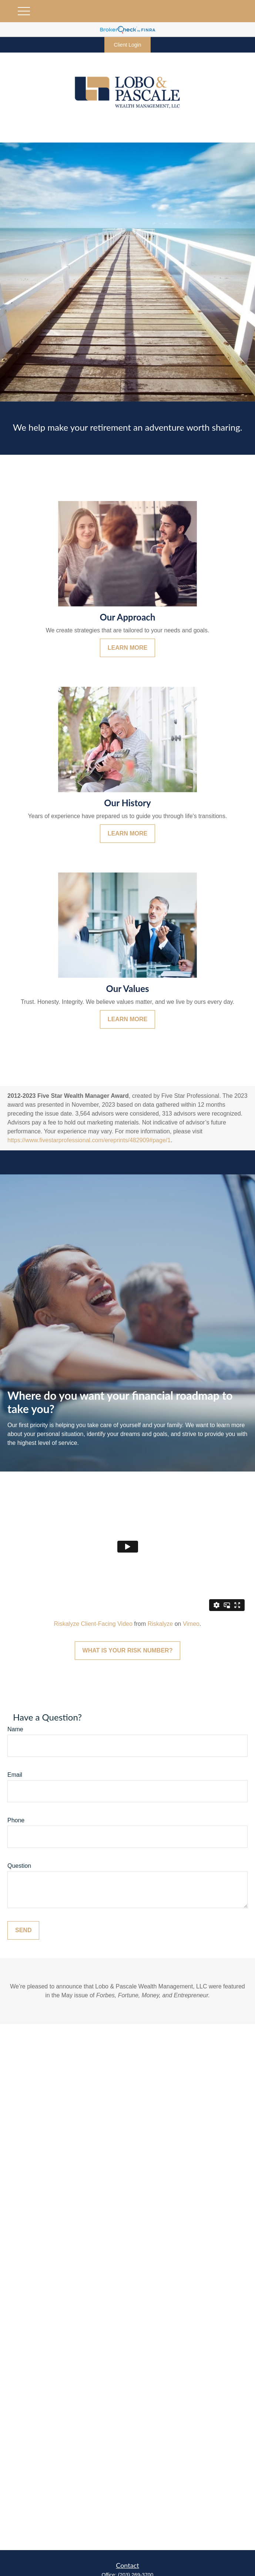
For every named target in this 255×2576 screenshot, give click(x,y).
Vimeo (191, 1624)
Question (19, 1866)
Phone (15, 1820)
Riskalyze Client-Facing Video (93, 1624)
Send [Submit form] (23, 1930)
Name (15, 1729)
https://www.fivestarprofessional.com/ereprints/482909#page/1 (89, 1140)
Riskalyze (160, 1624)
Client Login (127, 45)
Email (14, 1775)
